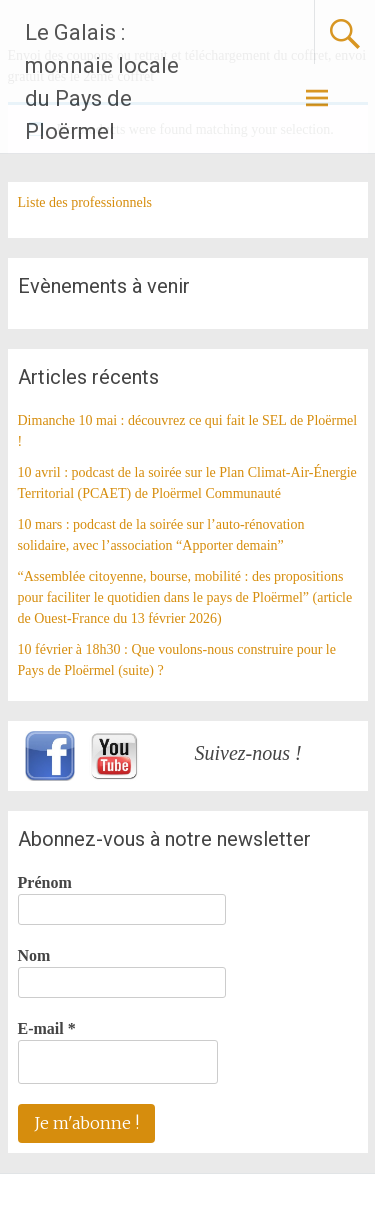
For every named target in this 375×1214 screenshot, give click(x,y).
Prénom (45, 882)
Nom (34, 955)
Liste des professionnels (85, 202)
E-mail (47, 1028)
